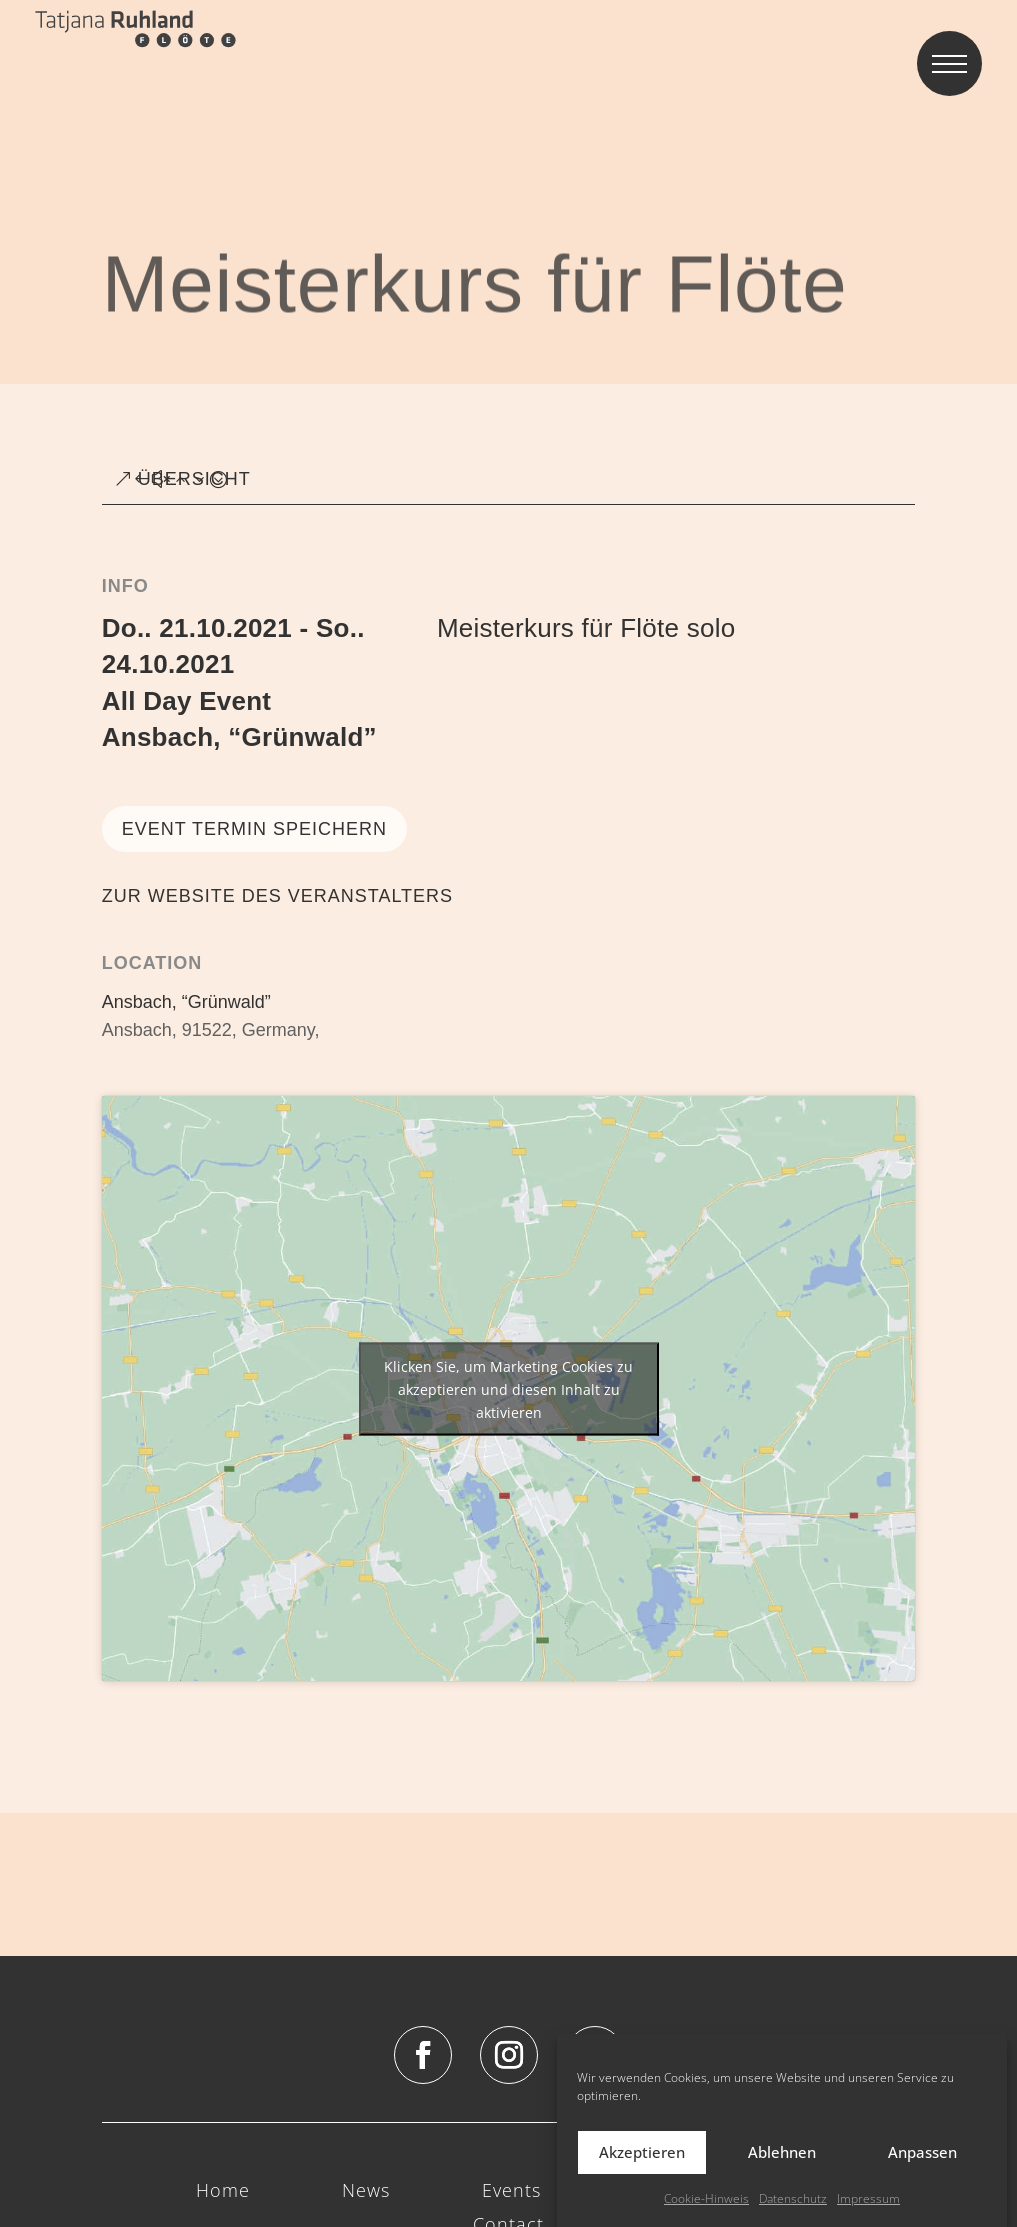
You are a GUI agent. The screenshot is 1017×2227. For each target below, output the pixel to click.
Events (511, 2191)
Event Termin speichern (254, 829)
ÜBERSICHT (194, 479)
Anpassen (922, 2171)
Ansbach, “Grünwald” (239, 737)
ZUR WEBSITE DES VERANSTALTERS (277, 896)
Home (223, 2191)
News (366, 2191)
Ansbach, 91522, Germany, (211, 1030)
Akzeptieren (642, 2171)
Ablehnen (782, 2171)
